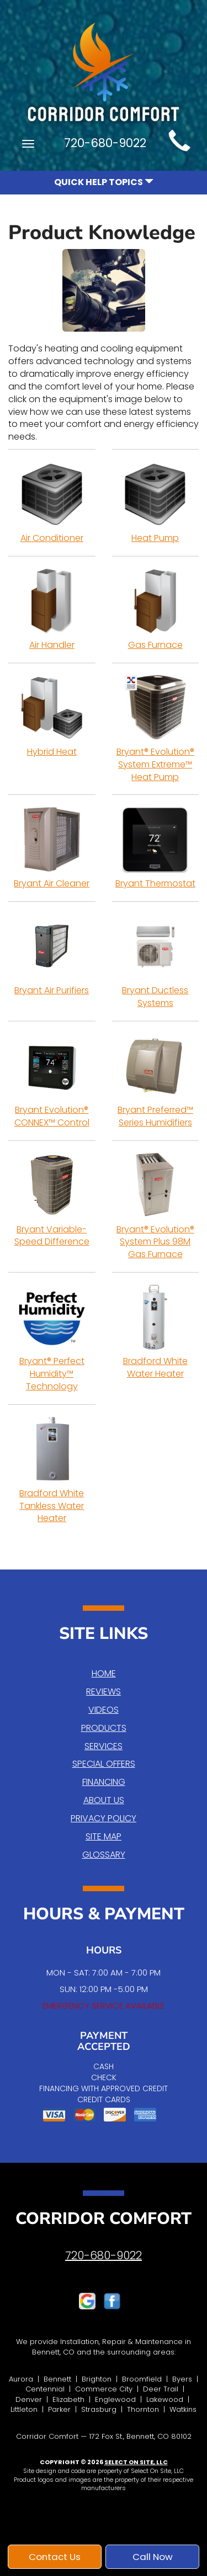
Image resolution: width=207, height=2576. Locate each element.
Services (103, 1746)
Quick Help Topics (103, 182)
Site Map (103, 1836)
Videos (103, 1709)
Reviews (103, 1691)
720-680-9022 (103, 2255)
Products (103, 1728)
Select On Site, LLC (136, 2462)
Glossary (103, 1854)
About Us (103, 1800)
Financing (103, 1782)
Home (104, 1673)
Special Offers (103, 1763)
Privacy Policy (103, 1818)
